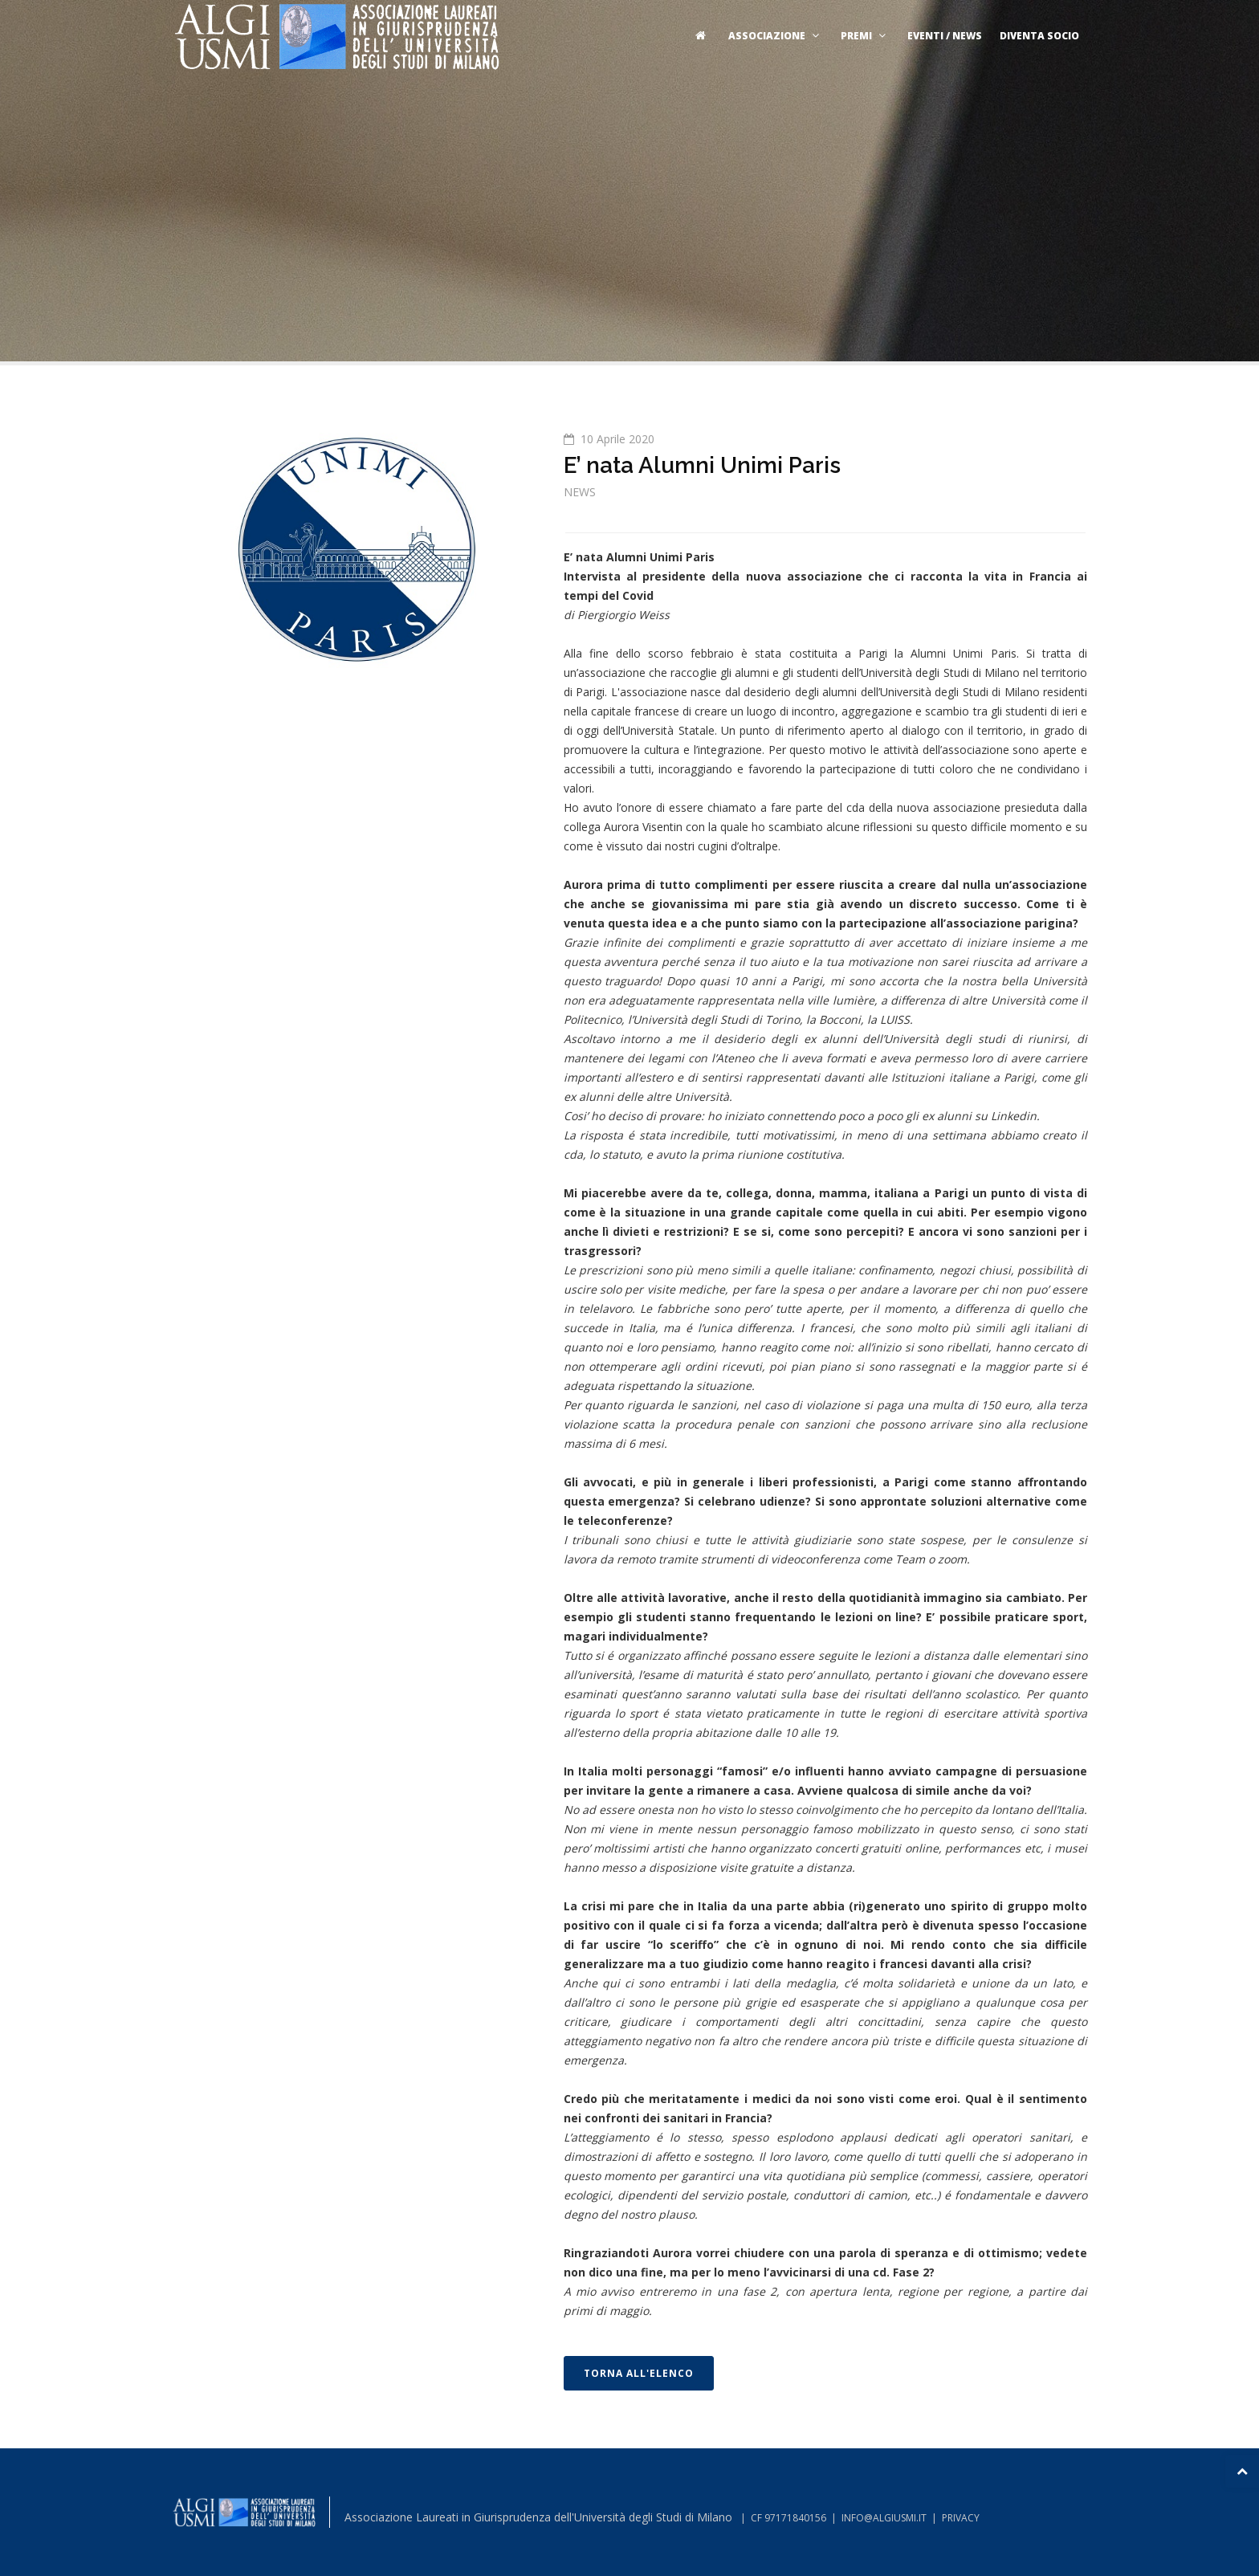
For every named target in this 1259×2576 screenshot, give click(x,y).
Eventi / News (944, 36)
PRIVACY (961, 2518)
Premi (865, 36)
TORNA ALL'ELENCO (639, 2373)
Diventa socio (1039, 36)
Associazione (775, 36)
